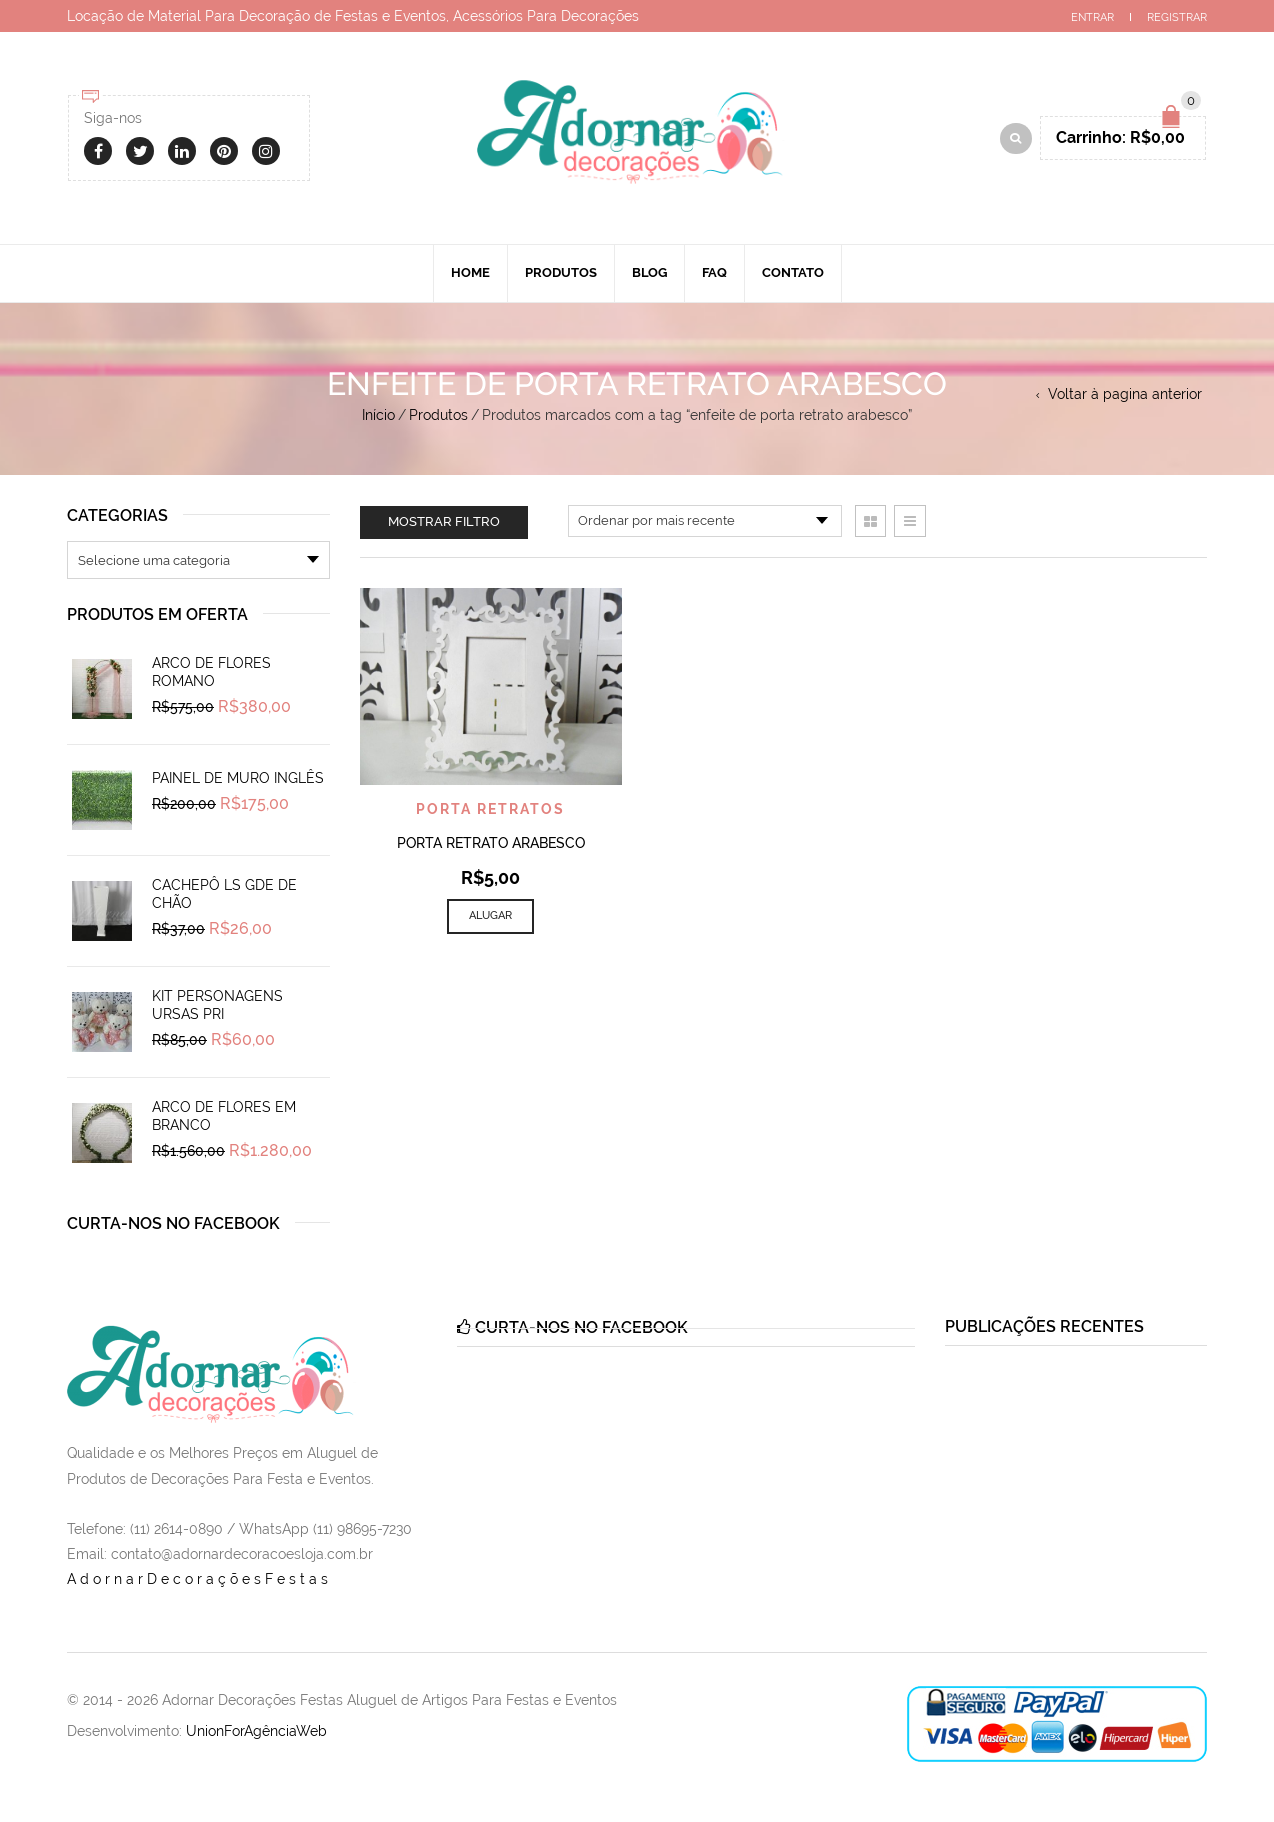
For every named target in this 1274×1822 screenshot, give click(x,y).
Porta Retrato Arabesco (491, 843)
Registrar (1177, 17)
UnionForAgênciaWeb (256, 1731)
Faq (714, 272)
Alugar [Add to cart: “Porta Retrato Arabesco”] (490, 915)
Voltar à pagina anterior (1125, 394)
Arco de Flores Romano (211, 672)
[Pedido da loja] (705, 521)
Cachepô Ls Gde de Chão (224, 894)
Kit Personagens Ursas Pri (217, 1005)
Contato (793, 272)
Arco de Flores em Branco (224, 1116)
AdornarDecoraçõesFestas (199, 1579)
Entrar (1092, 17)
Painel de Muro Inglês (238, 778)
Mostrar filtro (444, 521)
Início (378, 415)
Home (470, 272)
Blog (649, 272)
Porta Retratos (490, 809)
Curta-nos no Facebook (173, 1223)
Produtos (561, 272)
